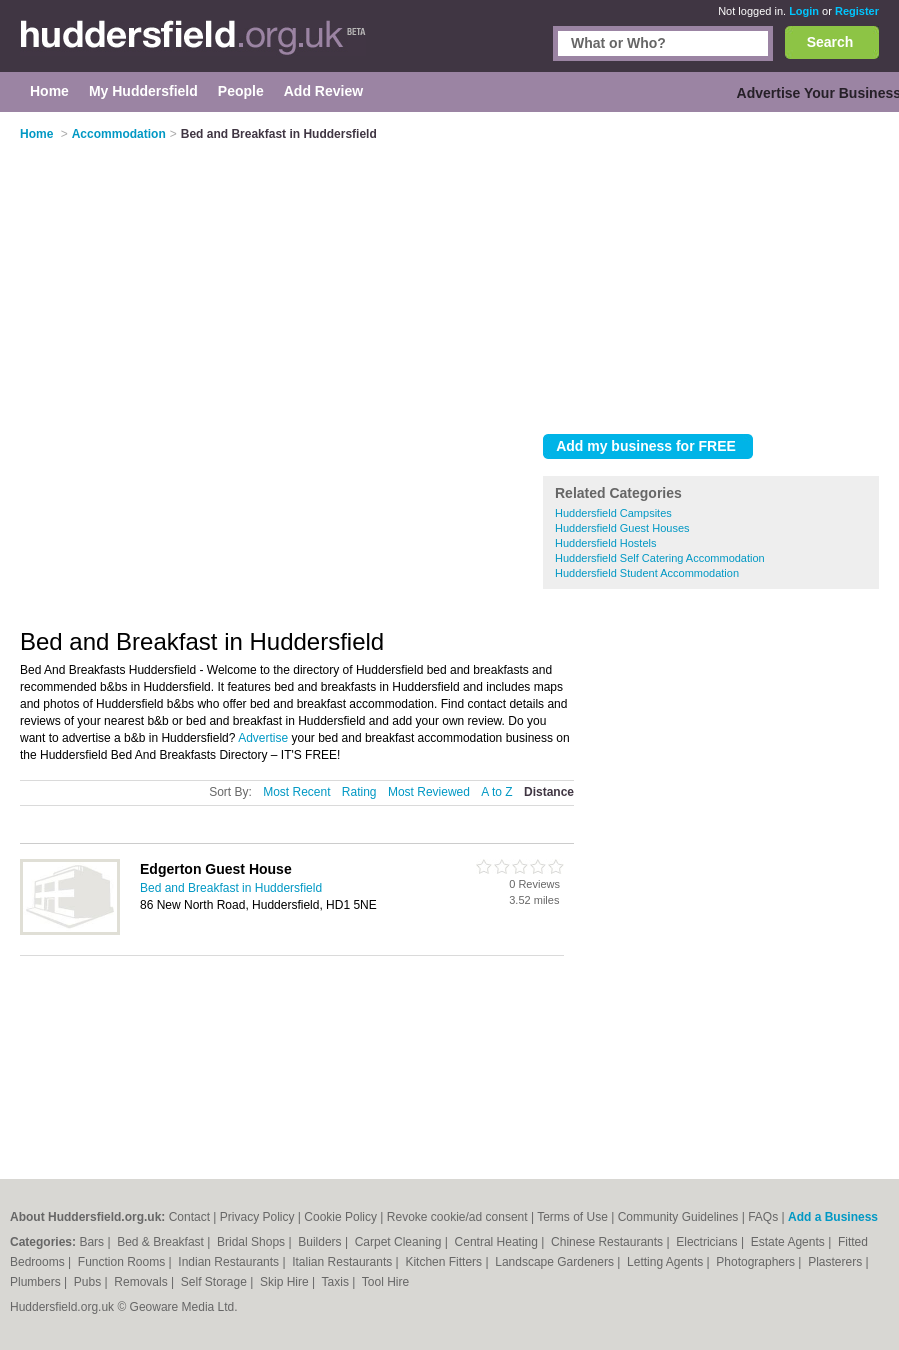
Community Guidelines (678, 1217)
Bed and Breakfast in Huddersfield (231, 888)
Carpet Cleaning (400, 1242)
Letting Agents (666, 1262)
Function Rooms (123, 1262)
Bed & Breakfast (162, 1242)
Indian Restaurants (230, 1262)
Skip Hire (286, 1282)
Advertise (263, 738)
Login (804, 11)
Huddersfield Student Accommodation (647, 573)
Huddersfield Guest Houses (622, 528)
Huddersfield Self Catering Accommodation (660, 558)
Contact (189, 1217)
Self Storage (215, 1282)
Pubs (89, 1282)
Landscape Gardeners (556, 1262)
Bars (93, 1242)
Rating (359, 792)
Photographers (757, 1262)
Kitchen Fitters (445, 1262)
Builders (321, 1242)
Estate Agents (789, 1242)
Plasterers (836, 1262)
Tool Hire (385, 1282)
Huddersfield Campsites (613, 513)
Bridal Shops (252, 1242)
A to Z (496, 792)
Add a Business (833, 1217)
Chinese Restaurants (608, 1242)
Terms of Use (572, 1217)
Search (830, 42)
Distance (549, 792)
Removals (142, 1282)
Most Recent (296, 792)
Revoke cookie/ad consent (457, 1217)
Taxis (337, 1282)
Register (857, 11)
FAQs (763, 1217)
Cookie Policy (340, 1217)
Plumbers (37, 1282)
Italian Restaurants (343, 1262)
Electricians (708, 1242)
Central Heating (498, 1242)
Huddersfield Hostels (606, 543)
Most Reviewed (429, 792)
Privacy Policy (257, 1217)
